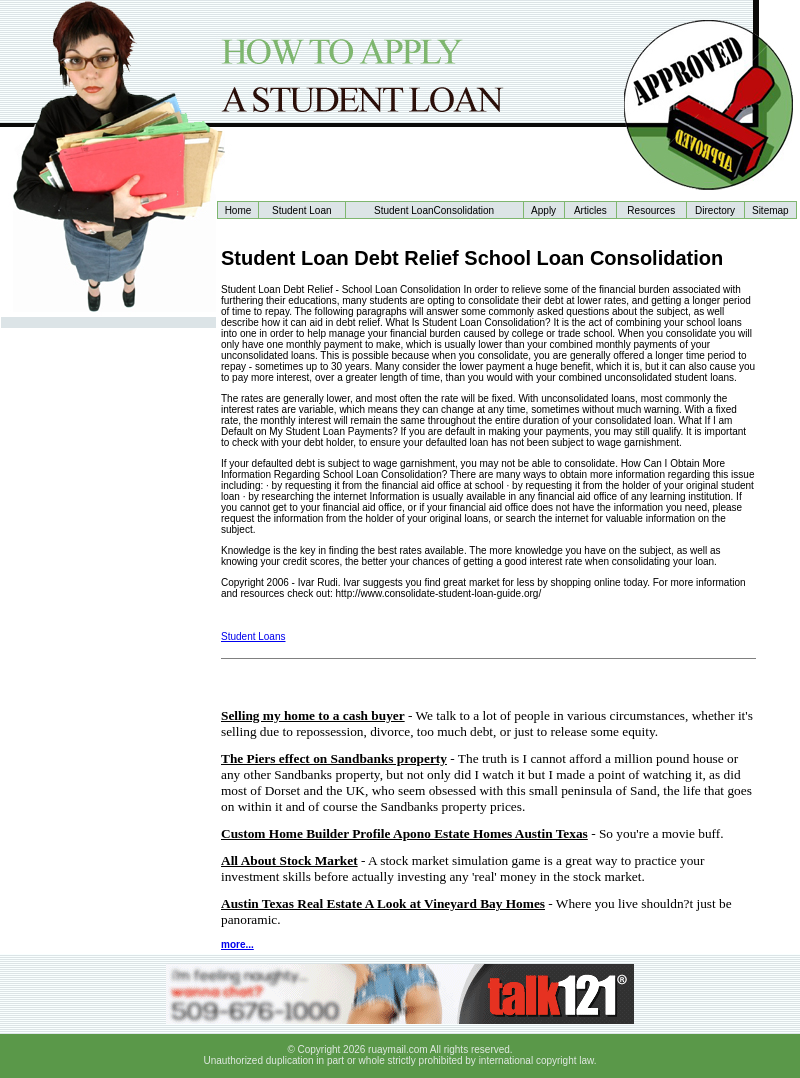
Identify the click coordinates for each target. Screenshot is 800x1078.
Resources (651, 210)
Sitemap (770, 210)
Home (238, 210)
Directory (715, 210)
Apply (543, 210)
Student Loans (253, 636)
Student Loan (302, 210)
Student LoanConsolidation (434, 210)
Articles (590, 210)
